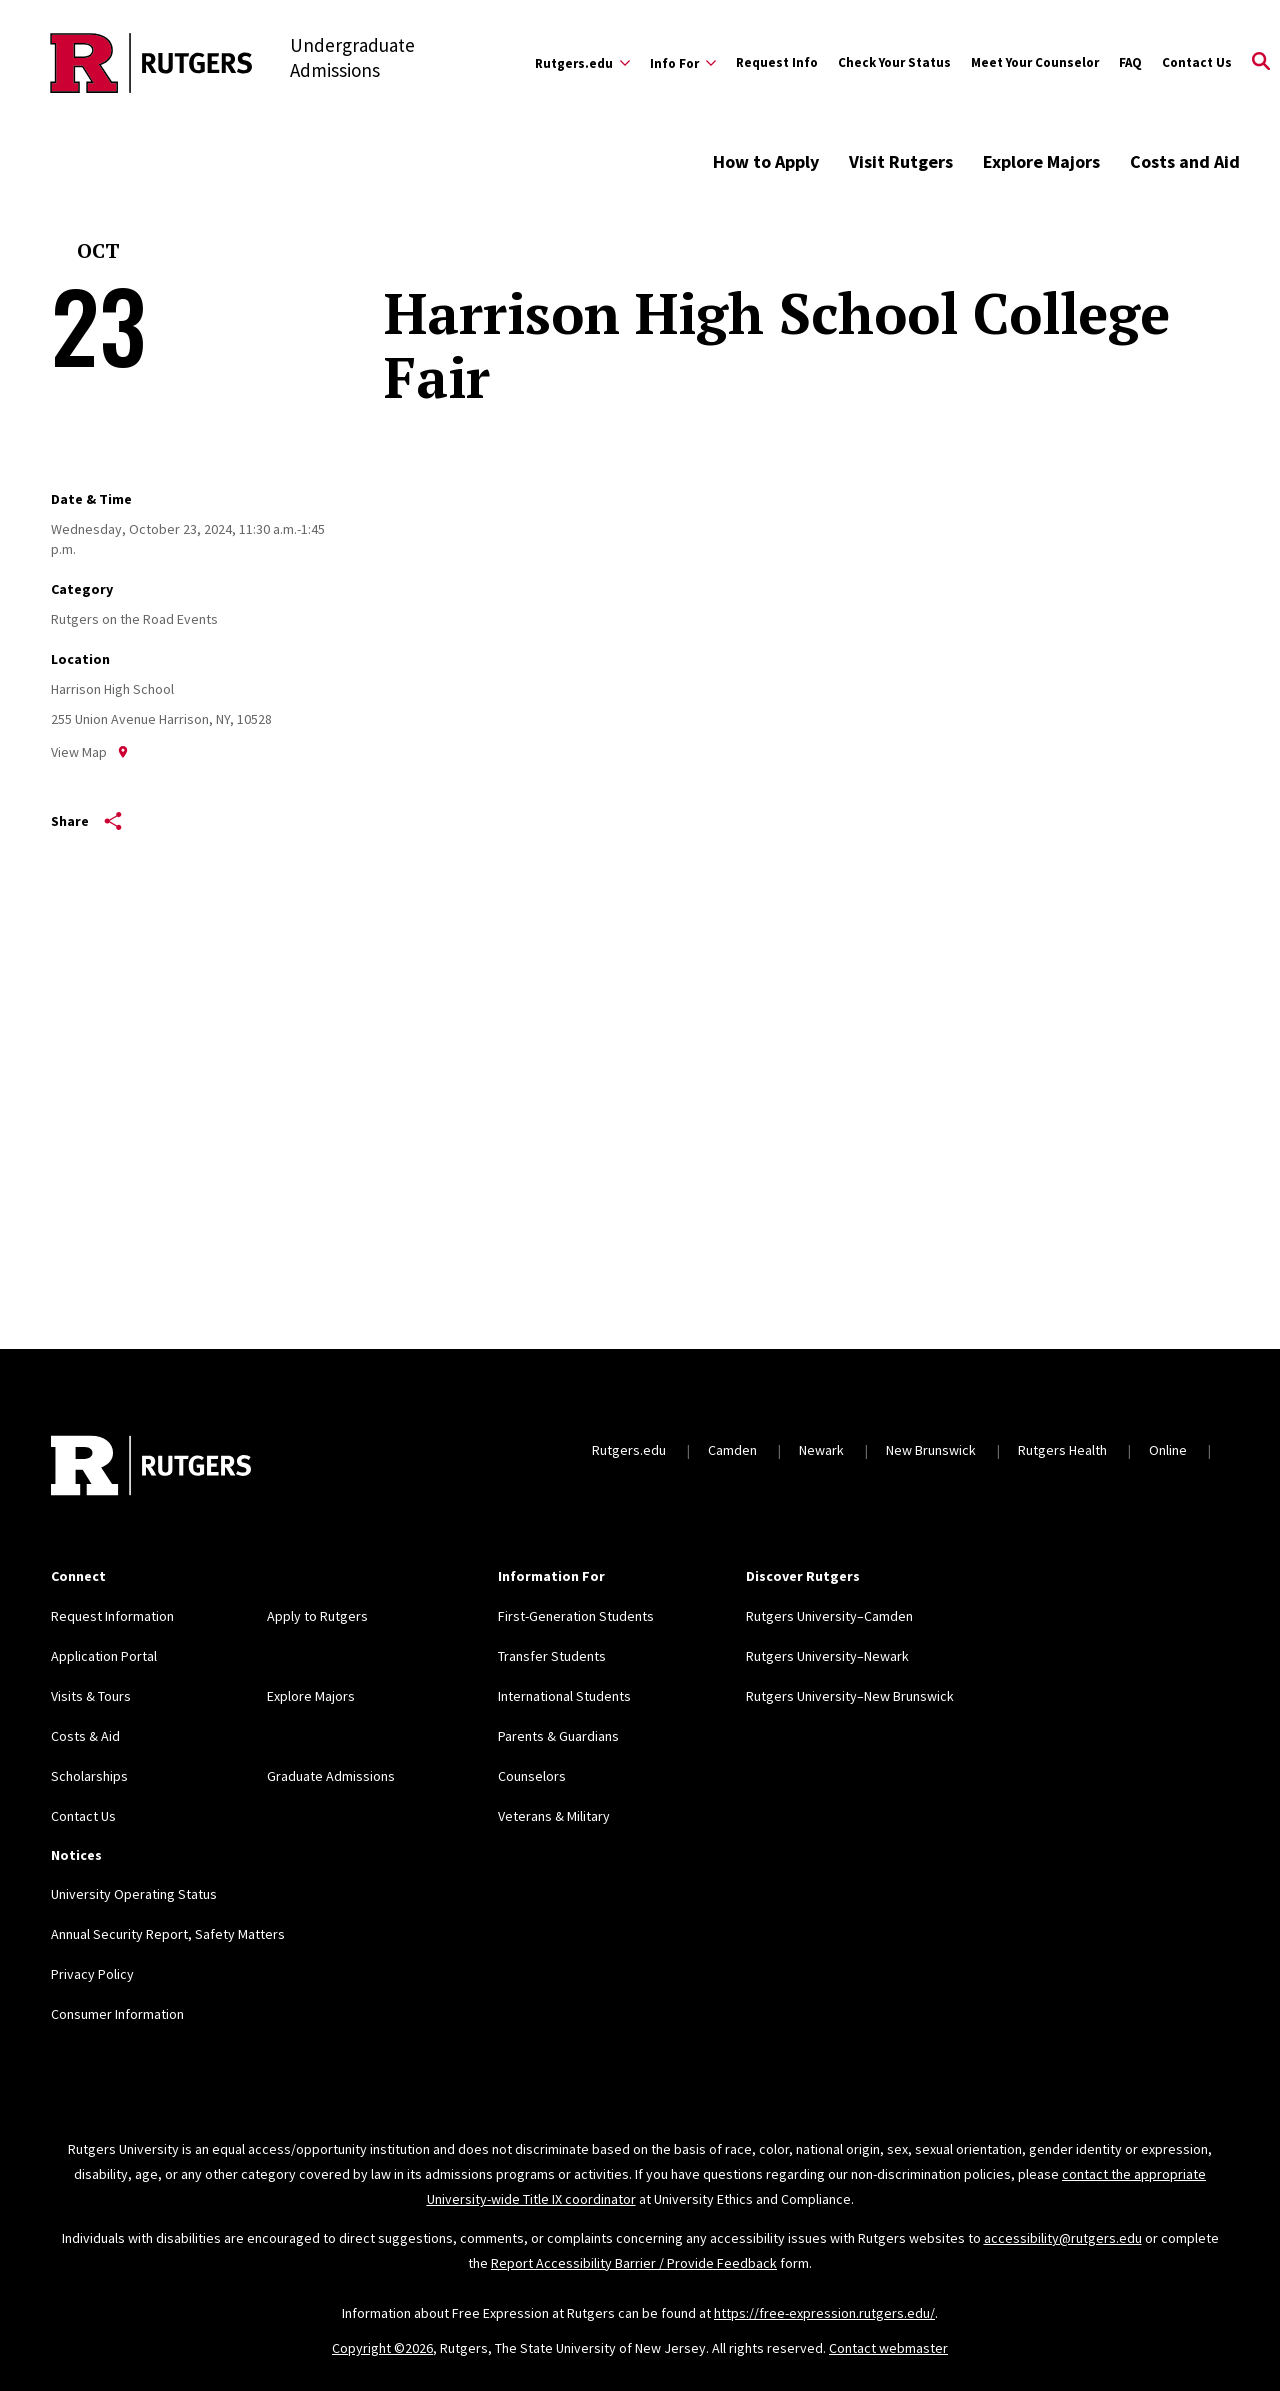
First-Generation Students (576, 1616)
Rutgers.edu (629, 1450)
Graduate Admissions (331, 1776)
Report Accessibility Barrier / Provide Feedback (634, 2263)
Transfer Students (552, 1656)
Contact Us (1197, 62)
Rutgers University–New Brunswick (850, 1696)
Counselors (532, 1776)
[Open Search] (1261, 63)
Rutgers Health (1062, 1450)
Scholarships (89, 1776)
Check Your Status (894, 62)
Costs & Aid (85, 1736)
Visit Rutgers (901, 161)
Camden (732, 1450)
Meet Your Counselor (1035, 62)
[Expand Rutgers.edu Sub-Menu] (582, 63)
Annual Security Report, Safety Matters (168, 1934)
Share (86, 821)
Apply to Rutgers (317, 1616)
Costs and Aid (1185, 161)
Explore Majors (1041, 161)
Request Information (112, 1616)
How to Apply (766, 161)
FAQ (1130, 62)
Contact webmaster (888, 2348)
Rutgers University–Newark (827, 1656)
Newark (821, 1450)
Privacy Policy (92, 1974)
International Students (564, 1696)
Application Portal (104, 1656)
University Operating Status (134, 1894)
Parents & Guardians (558, 1736)
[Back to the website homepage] (151, 63)
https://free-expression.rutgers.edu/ (824, 2313)
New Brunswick (931, 1450)
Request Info (777, 62)
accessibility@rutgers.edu (1063, 2238)
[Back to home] (151, 1468)
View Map (90, 752)
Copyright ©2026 (382, 2348)
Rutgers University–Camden (829, 1616)
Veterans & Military (554, 1816)
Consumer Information (117, 2014)
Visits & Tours (91, 1696)
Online (1168, 1450)
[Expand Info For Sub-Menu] (683, 63)
